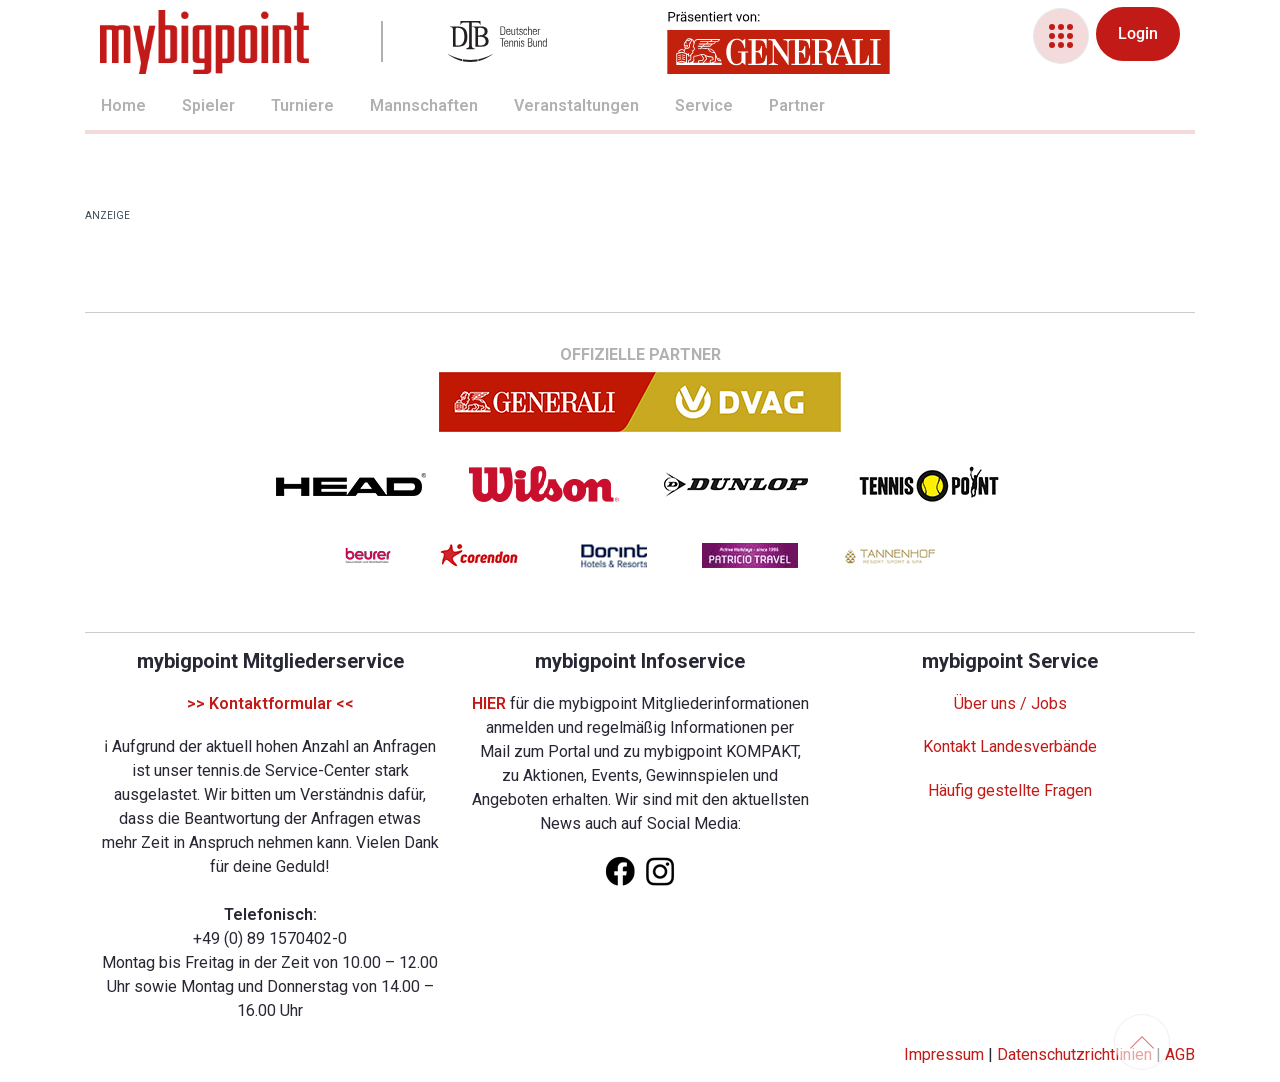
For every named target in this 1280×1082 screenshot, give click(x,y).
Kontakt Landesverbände (1010, 746)
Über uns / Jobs (1010, 703)
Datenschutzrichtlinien (1074, 1054)
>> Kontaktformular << (270, 703)
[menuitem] (101, 108)
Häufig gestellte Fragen (1010, 790)
